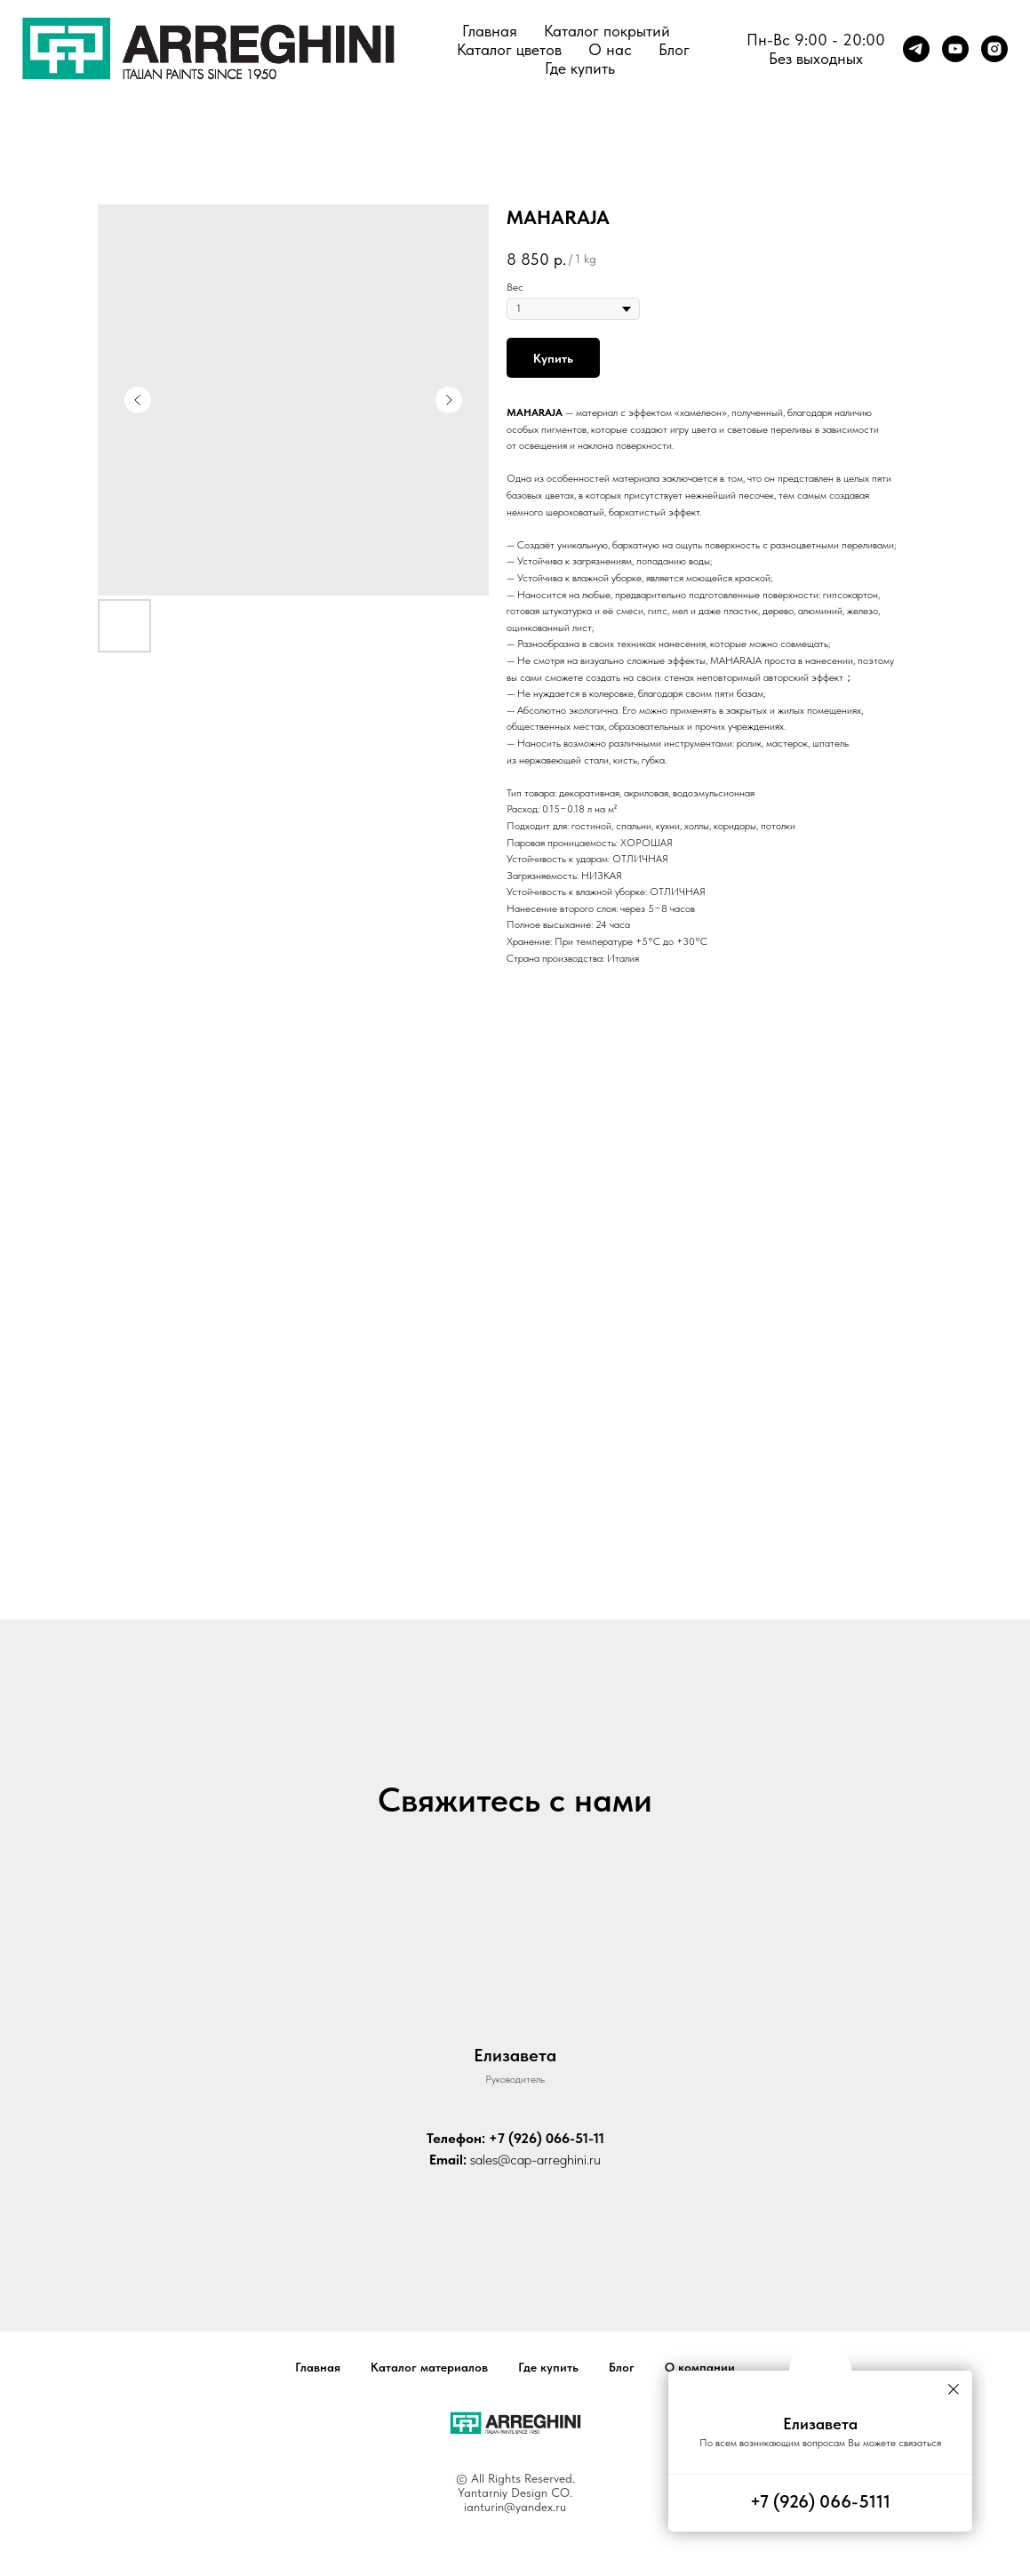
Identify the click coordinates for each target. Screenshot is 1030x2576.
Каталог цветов (509, 49)
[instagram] (994, 49)
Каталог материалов (429, 2367)
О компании (700, 2367)
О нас (610, 49)
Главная (489, 30)
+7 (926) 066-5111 (820, 2501)
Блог (674, 49)
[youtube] (955, 49)
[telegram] (916, 49)
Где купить (580, 68)
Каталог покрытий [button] (607, 30)
